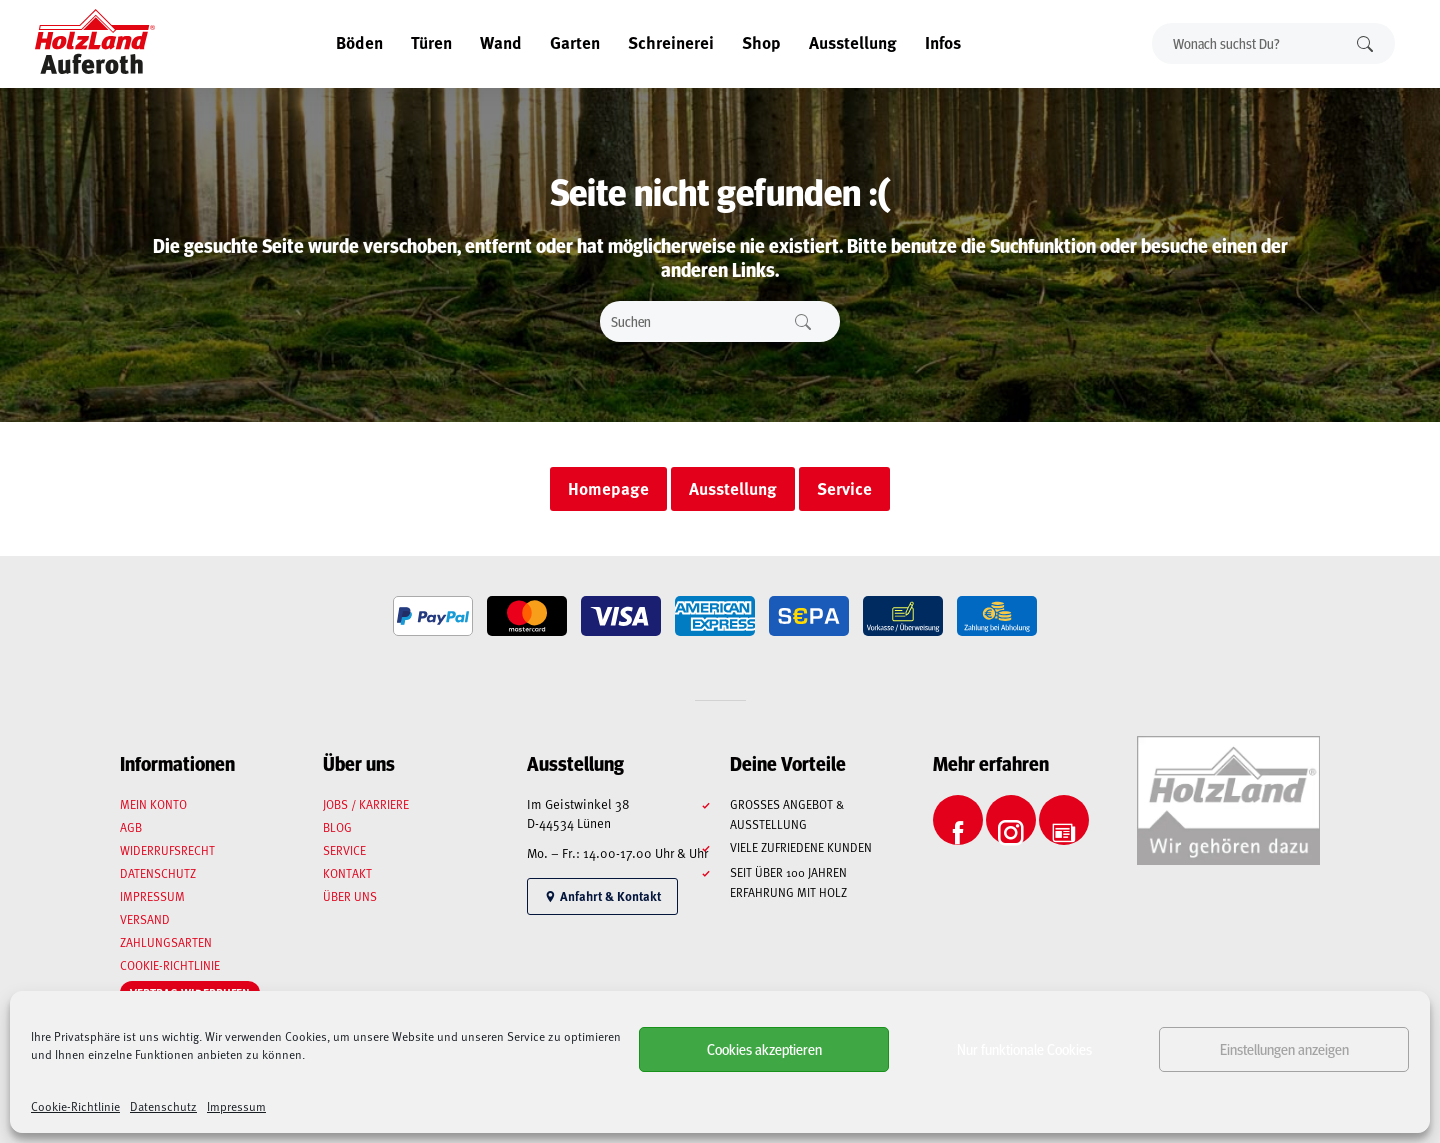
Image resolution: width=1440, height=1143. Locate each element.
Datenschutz (163, 1106)
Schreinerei (671, 42)
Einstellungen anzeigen (1284, 1048)
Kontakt (347, 873)
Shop (761, 42)
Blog (337, 827)
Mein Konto (153, 804)
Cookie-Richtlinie (75, 1106)
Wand (501, 42)
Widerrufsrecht (167, 850)
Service (344, 850)
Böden (359, 42)
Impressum (236, 1106)
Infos (943, 42)
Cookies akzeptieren (764, 1048)
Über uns (350, 896)
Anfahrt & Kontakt (602, 896)
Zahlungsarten (166, 942)
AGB (131, 827)
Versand (145, 919)
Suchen (1365, 43)
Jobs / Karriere (366, 804)
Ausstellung (853, 42)
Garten (575, 42)
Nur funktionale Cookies (1024, 1048)
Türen (431, 42)
